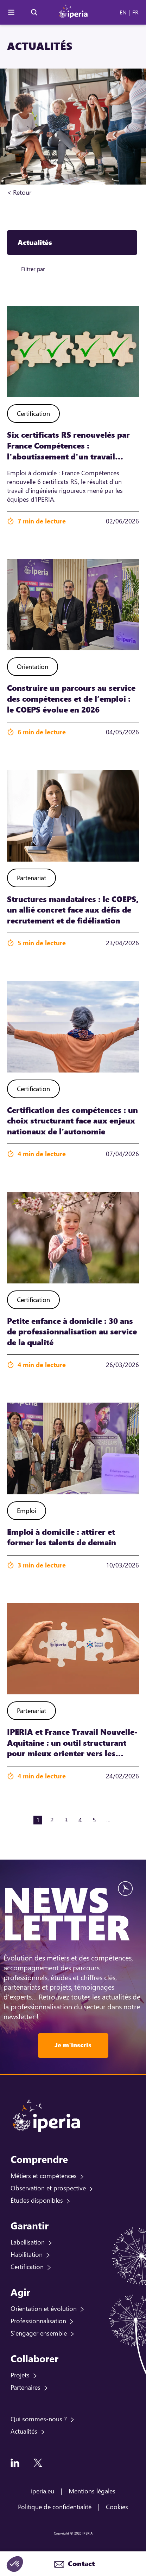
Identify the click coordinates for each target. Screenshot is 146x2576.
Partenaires (25, 2387)
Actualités (24, 2431)
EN (123, 12)
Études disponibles (37, 2200)
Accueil (42, 192)
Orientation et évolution (44, 2308)
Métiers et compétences (44, 2175)
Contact (80, 2563)
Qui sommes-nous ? (39, 2419)
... (108, 1820)
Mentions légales (92, 2491)
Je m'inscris (73, 2045)
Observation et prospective (48, 2188)
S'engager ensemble (39, 2333)
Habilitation (27, 2254)
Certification (27, 2266)
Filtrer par (33, 268)
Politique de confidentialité (54, 2507)
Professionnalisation (38, 2321)
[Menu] (11, 12)
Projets (20, 2375)
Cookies (117, 2507)
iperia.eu (42, 2491)
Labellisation (28, 2242)
